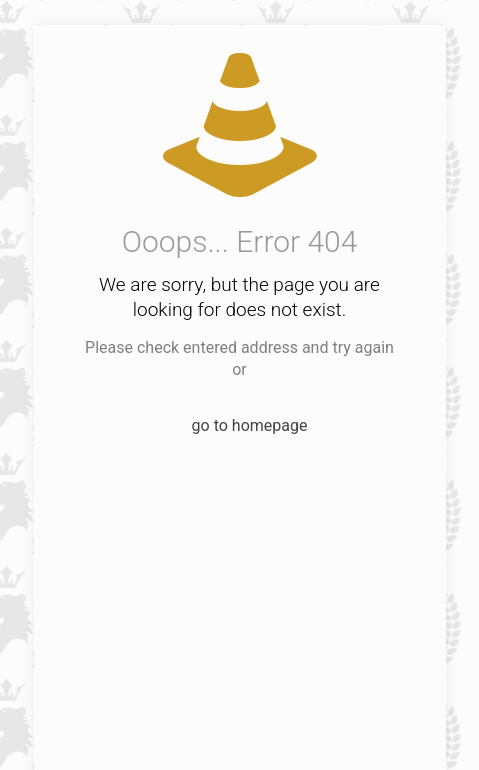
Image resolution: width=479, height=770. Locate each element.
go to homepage (250, 425)
